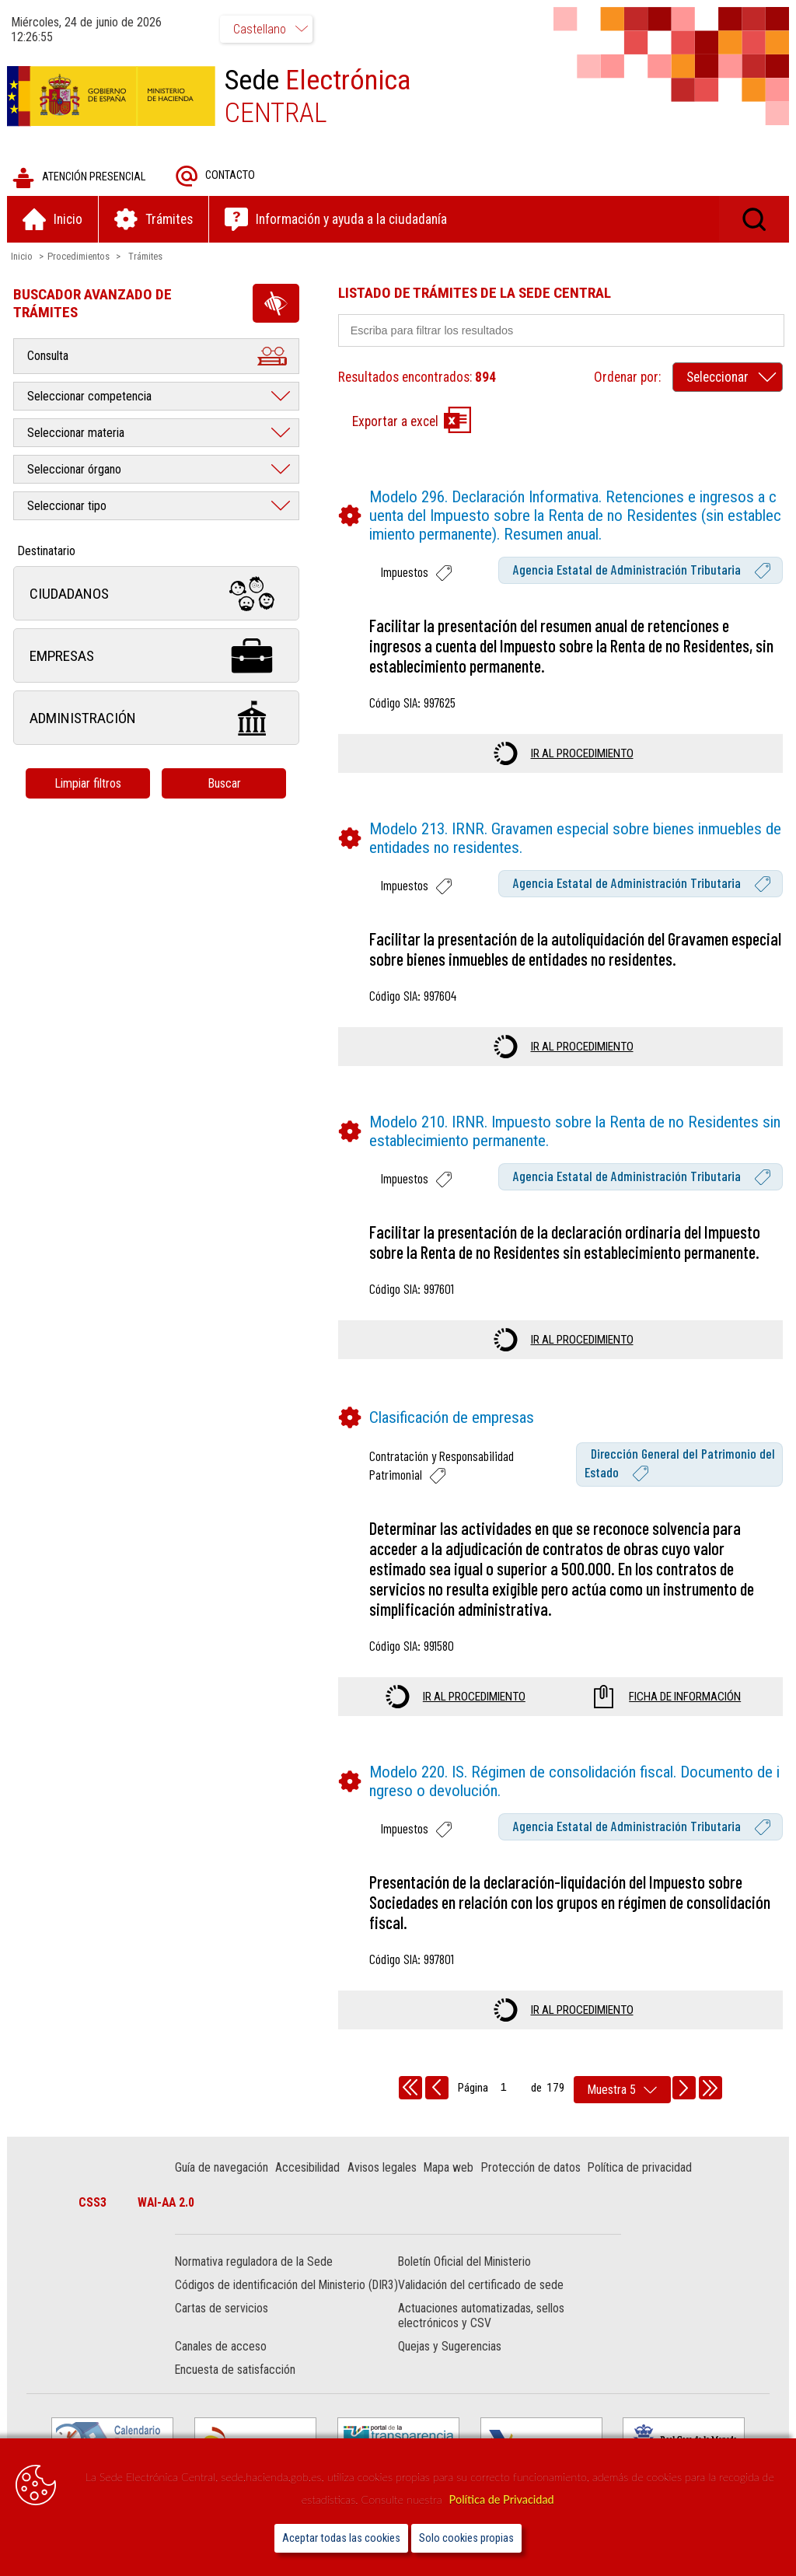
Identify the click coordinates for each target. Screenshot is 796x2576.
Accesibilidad (308, 2168)
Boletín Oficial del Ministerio (464, 2263)
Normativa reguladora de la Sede (254, 2263)
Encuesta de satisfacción (236, 2386)
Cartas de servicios (222, 2324)
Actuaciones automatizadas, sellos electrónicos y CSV (481, 2332)
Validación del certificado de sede (481, 2286)
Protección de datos (531, 2168)
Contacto (216, 176)
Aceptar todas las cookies (341, 2538)
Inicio (22, 257)
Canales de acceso (221, 2362)
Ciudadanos (157, 594)
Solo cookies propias (466, 2538)
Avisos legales (382, 2168)
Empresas (157, 656)
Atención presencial (79, 178)
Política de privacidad (640, 2168)
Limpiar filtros (89, 784)
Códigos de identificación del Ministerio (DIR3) (271, 2294)
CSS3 (94, 2203)
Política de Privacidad (501, 2499)
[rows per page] (622, 2090)
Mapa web (449, 2168)
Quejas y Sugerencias (449, 2362)
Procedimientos (79, 257)
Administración (157, 718)
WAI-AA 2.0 (167, 2203)
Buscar (225, 784)
